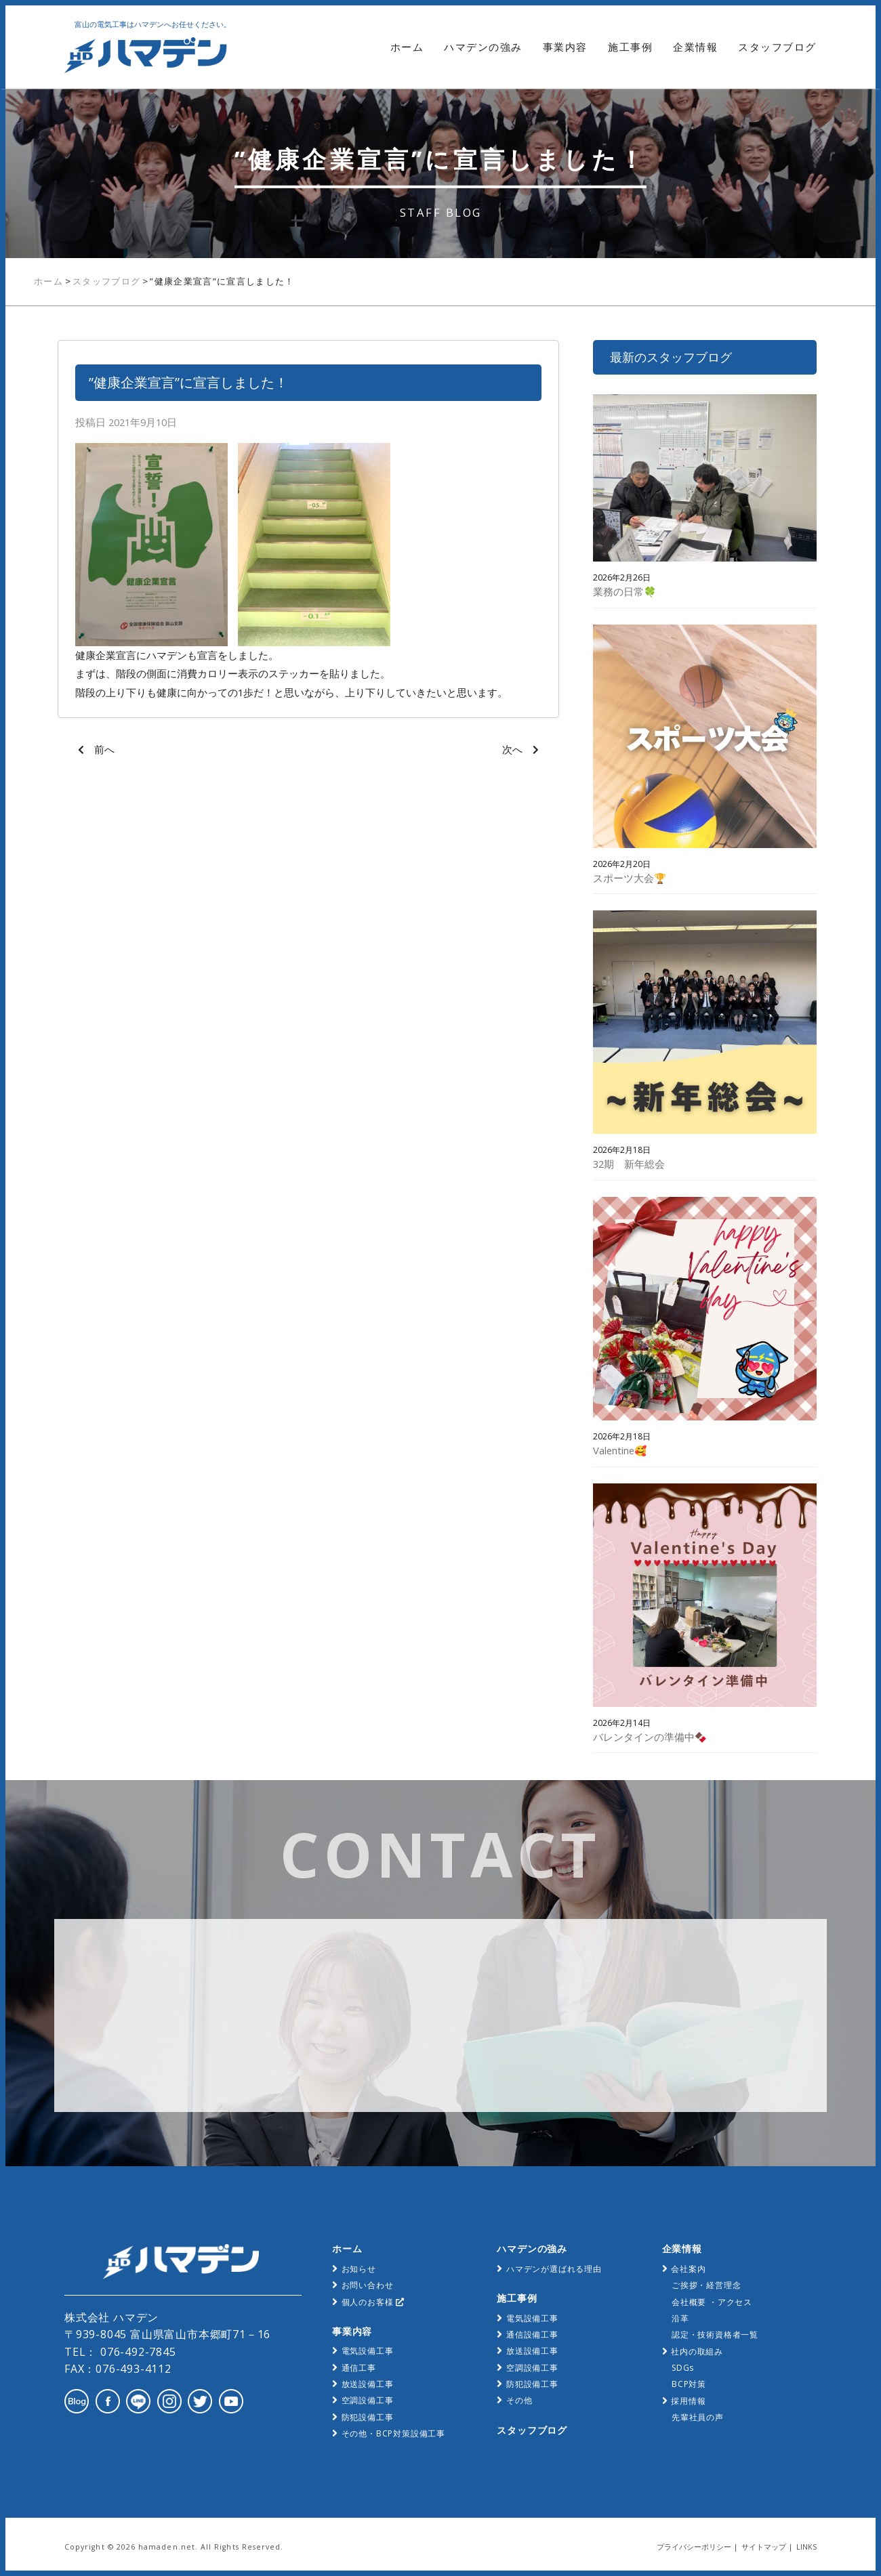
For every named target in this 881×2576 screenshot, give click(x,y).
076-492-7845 (136, 2351)
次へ (512, 749)
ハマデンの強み (483, 47)
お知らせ (359, 2269)
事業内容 (565, 47)
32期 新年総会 (629, 1163)
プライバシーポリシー (694, 2547)
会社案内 (688, 2269)
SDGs (683, 2367)
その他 (519, 2400)
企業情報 (695, 47)
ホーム (407, 47)
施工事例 (630, 47)
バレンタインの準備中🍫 (650, 1737)
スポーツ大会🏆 (629, 878)
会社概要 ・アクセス (712, 2302)
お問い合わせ (368, 2285)
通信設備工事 (532, 2334)
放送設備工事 (368, 2384)
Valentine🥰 (620, 1450)
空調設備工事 (368, 2400)
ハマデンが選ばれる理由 (554, 2269)
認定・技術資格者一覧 (715, 2334)
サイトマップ (763, 2547)
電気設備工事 (368, 2351)
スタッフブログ (777, 47)
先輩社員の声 (698, 2417)
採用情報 (688, 2401)
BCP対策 (689, 2384)
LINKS (806, 2547)
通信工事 (359, 2367)
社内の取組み (697, 2351)
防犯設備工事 (368, 2417)
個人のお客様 (373, 2302)
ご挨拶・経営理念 (706, 2285)
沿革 (680, 2318)
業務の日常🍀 (624, 591)
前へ (104, 749)
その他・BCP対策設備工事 (393, 2433)
